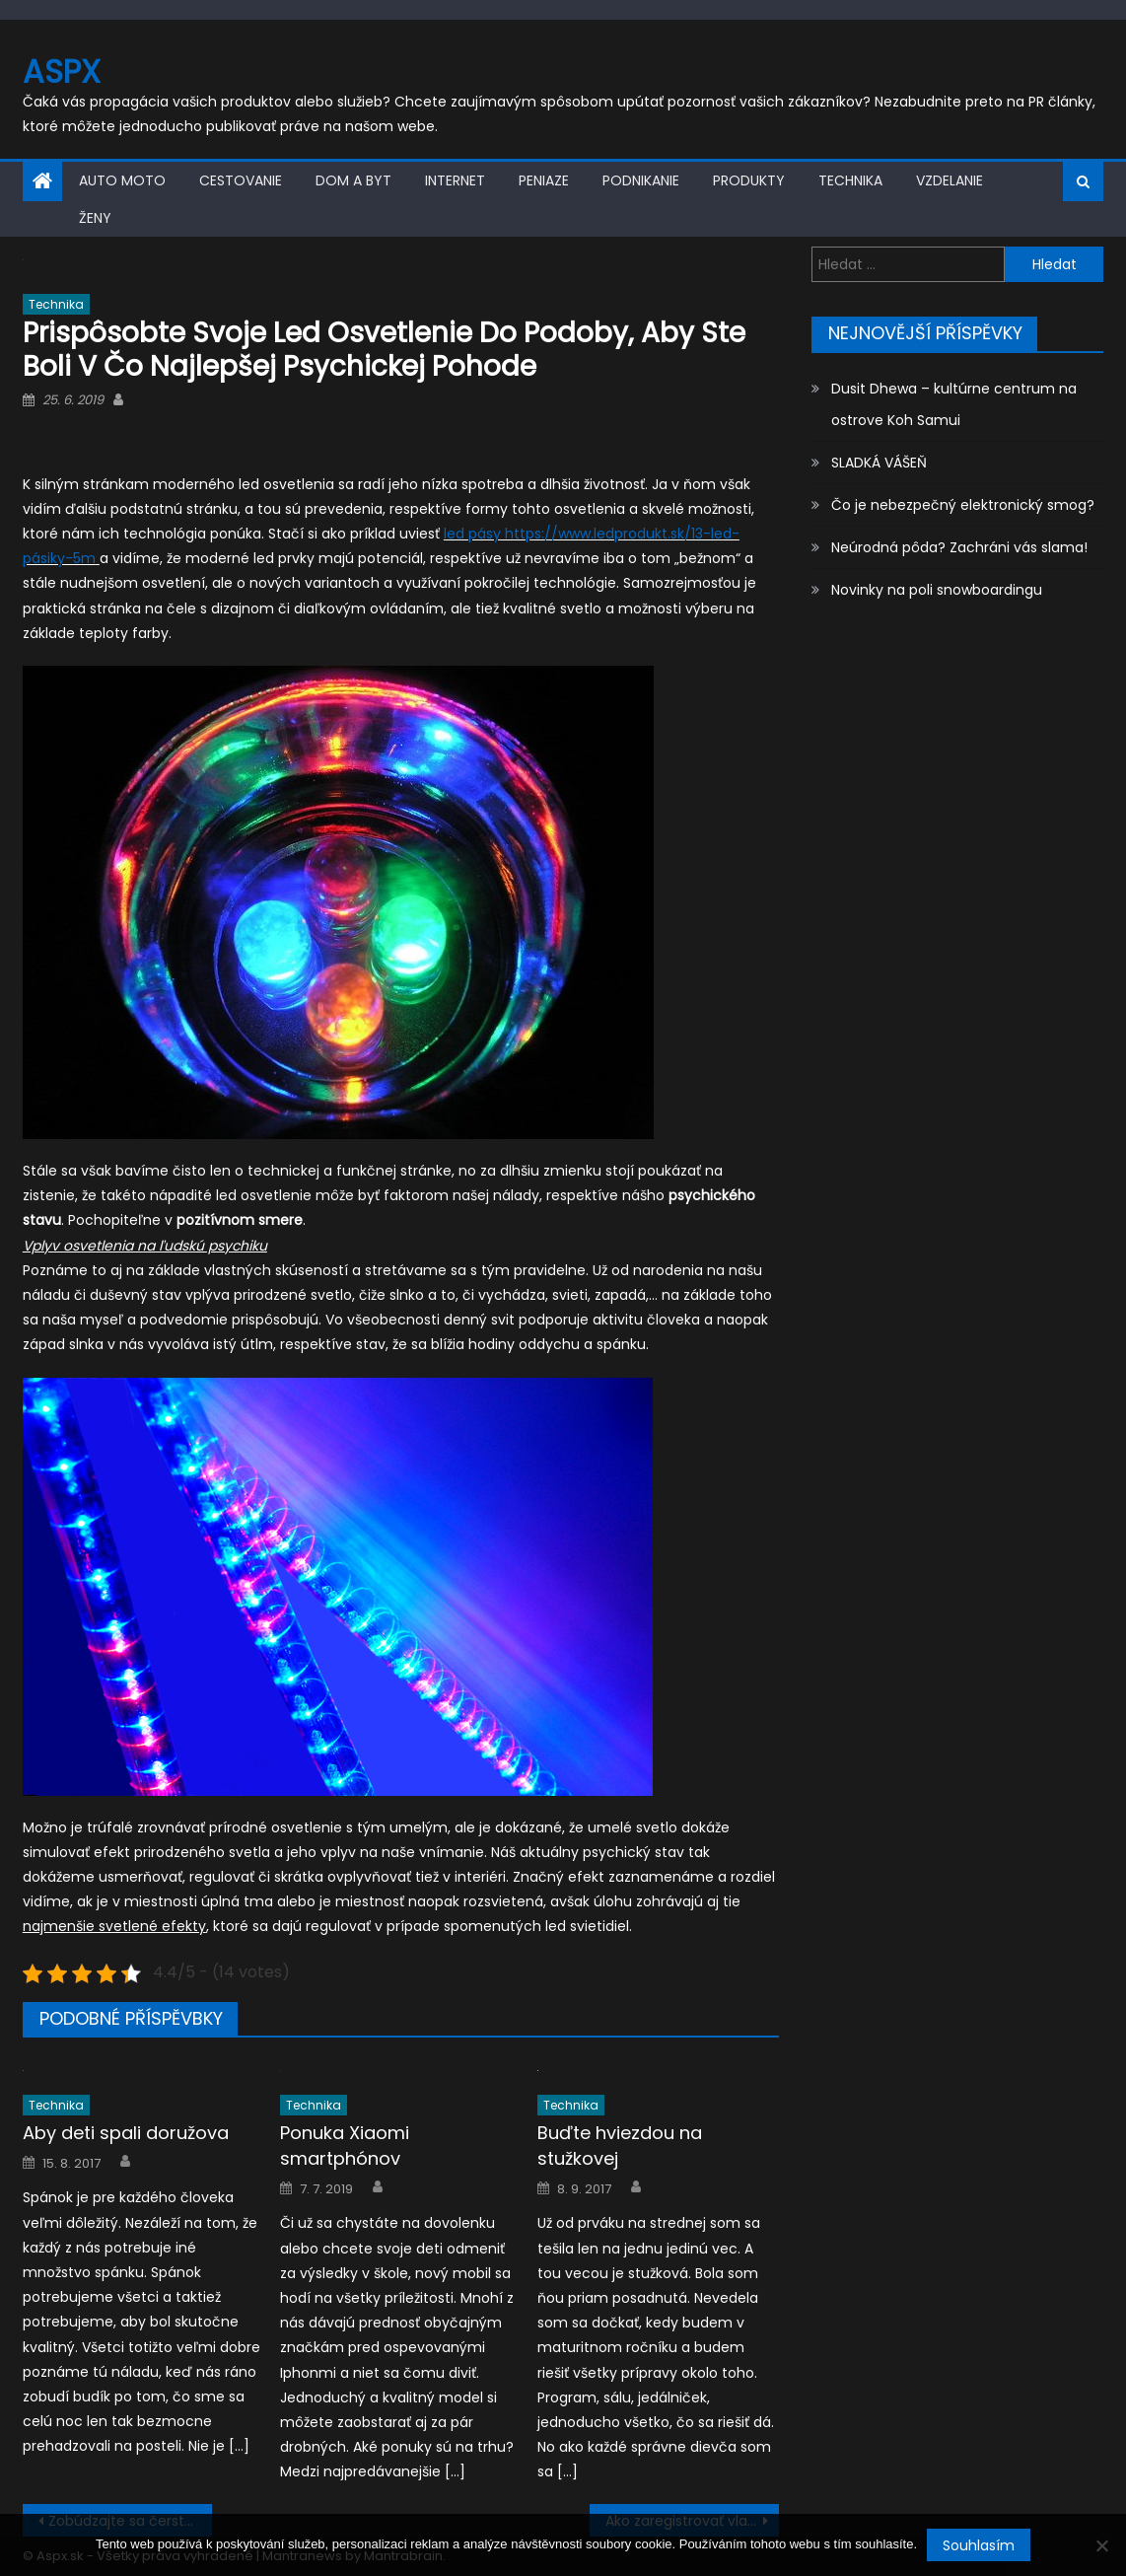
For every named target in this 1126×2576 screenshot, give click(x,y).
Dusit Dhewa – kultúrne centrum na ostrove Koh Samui (954, 404)
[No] (1101, 2545)
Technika (850, 180)
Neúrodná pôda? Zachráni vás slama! (959, 547)
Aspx (62, 71)
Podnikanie (640, 180)
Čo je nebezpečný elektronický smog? (962, 505)
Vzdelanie (949, 180)
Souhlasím (979, 2545)
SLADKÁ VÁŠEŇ (879, 462)
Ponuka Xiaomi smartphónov (344, 2145)
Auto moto (122, 180)
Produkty (749, 180)
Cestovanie (240, 180)
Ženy (95, 218)
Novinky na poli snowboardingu (936, 590)
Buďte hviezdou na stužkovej (619, 2145)
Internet (455, 180)
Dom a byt (353, 180)
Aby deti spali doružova (126, 2132)
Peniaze (544, 180)
